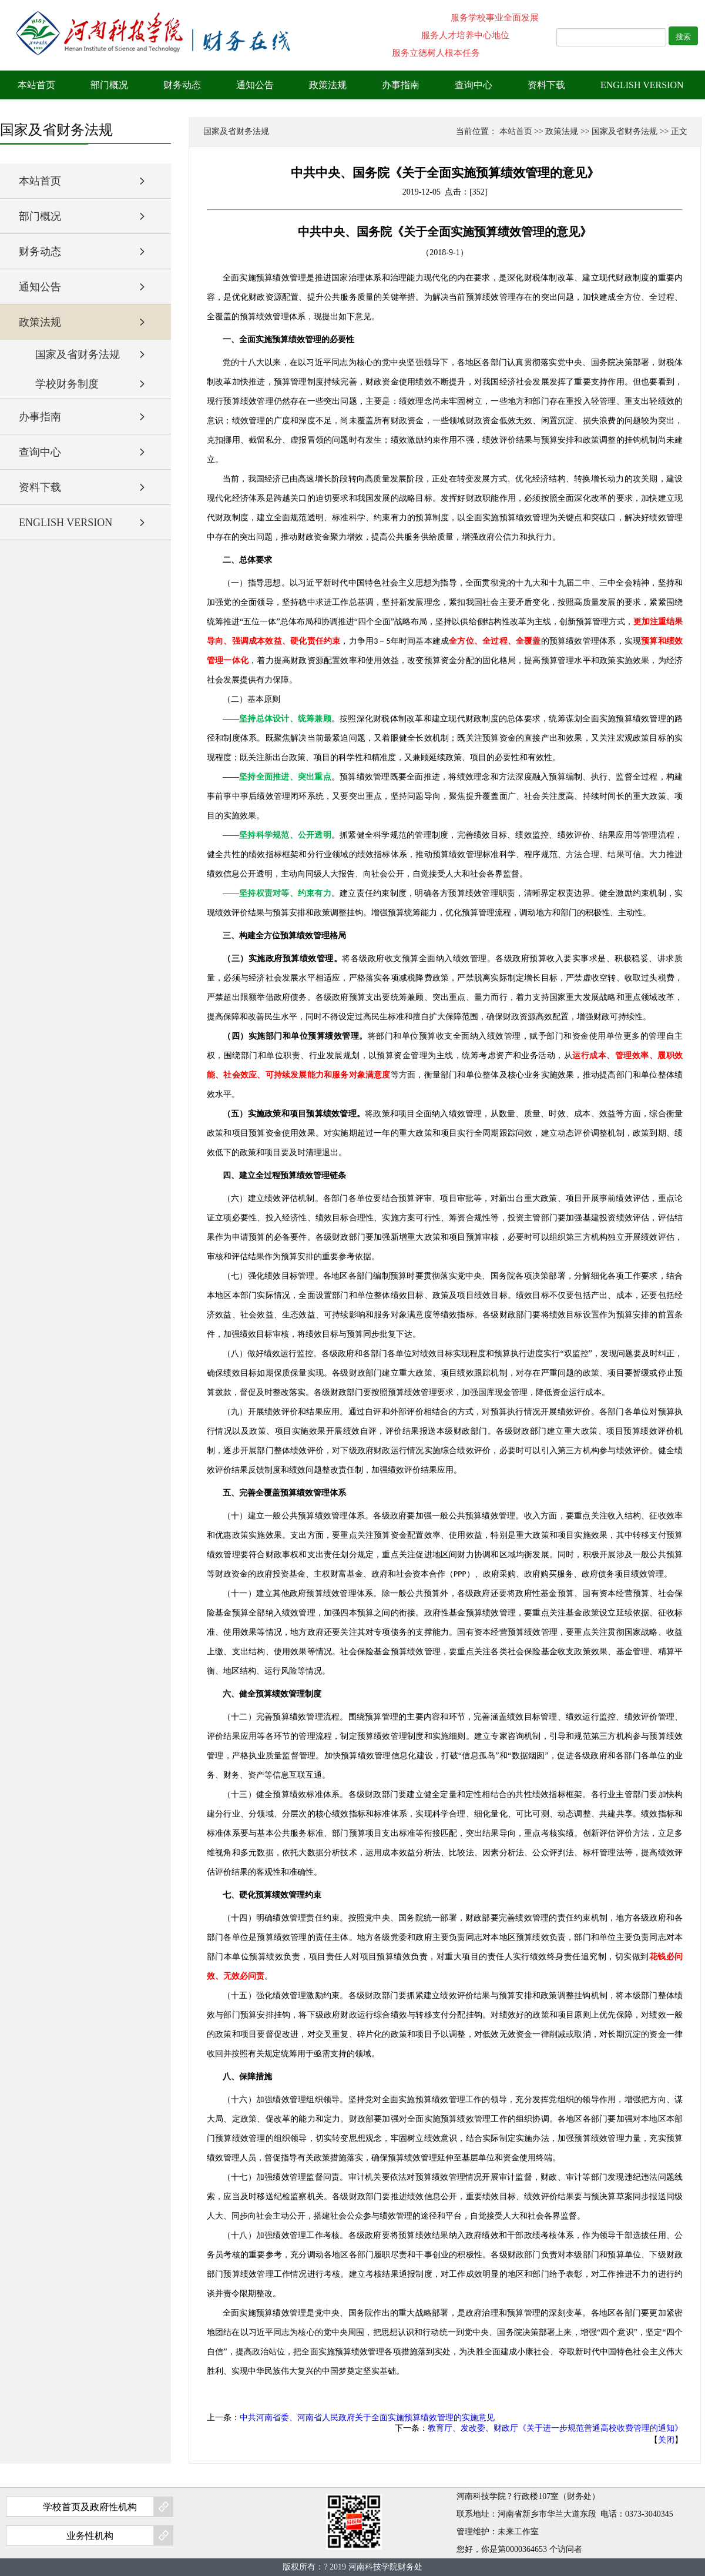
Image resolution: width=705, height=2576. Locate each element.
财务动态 (182, 85)
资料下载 (546, 85)
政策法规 (328, 85)
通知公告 (255, 85)
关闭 (666, 2440)
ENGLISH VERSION (641, 85)
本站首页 (36, 85)
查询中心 (473, 85)
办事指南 (400, 85)
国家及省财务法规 (77, 354)
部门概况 (109, 85)
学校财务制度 (67, 384)
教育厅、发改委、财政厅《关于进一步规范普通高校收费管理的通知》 (555, 2428)
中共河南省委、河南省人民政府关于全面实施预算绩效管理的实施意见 (367, 2417)
